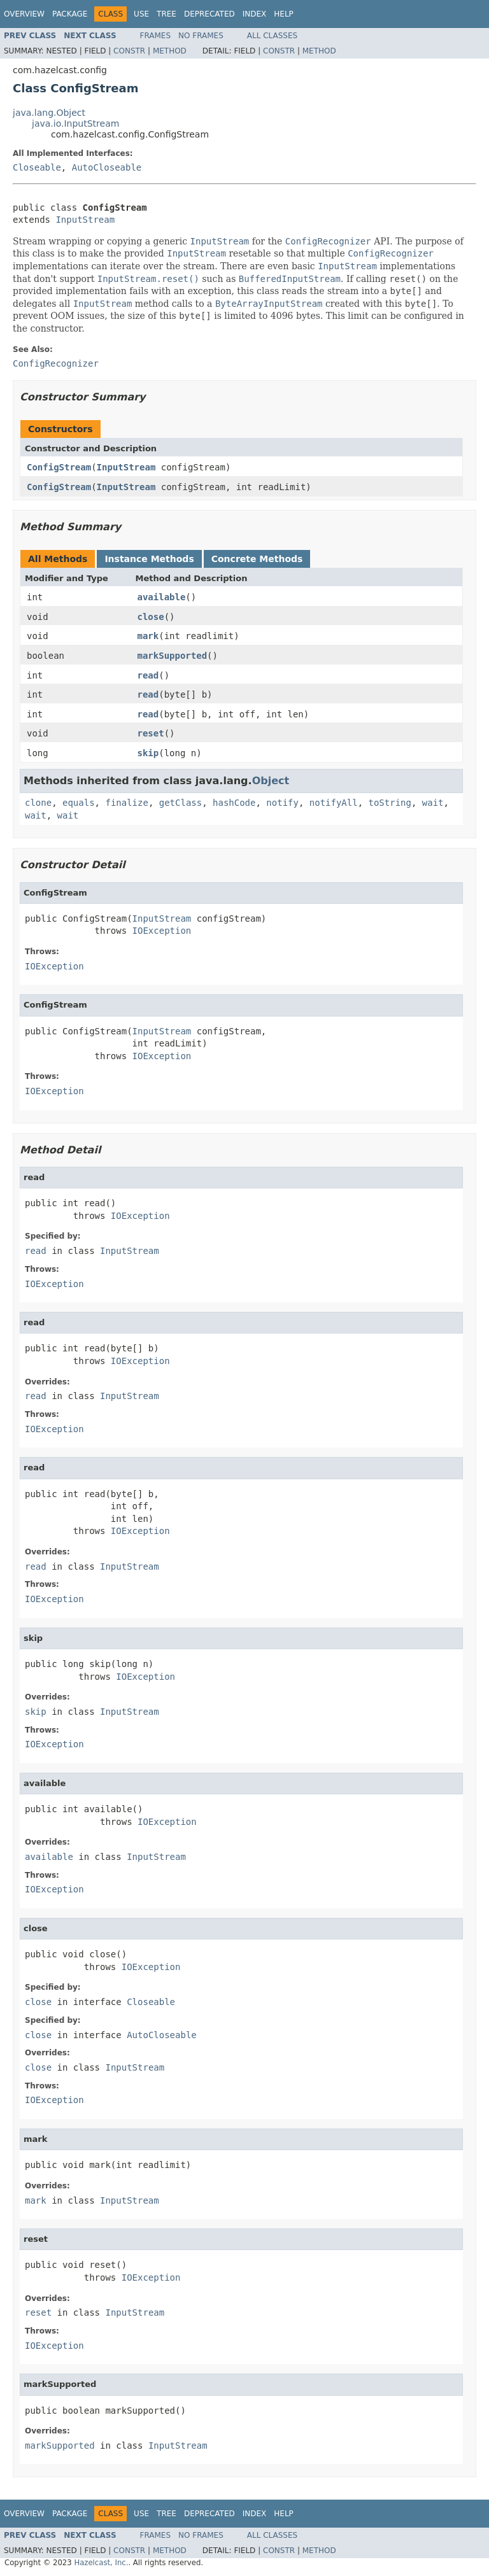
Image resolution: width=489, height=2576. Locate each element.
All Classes (272, 35)
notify (282, 803)
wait (433, 803)
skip (148, 753)
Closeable (37, 167)
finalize (126, 803)
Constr (129, 50)
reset (151, 733)
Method (170, 50)
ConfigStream (59, 467)
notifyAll (333, 803)
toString (390, 803)
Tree (166, 14)
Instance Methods (149, 559)
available (162, 597)
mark (148, 636)
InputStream (85, 220)
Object (271, 781)
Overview (24, 14)
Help (284, 14)
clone (38, 803)
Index (255, 14)
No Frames (200, 35)
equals (78, 803)
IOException (162, 931)
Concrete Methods (257, 559)
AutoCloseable (107, 167)
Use (141, 14)
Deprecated (209, 14)
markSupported (173, 656)
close (151, 617)
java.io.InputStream (75, 123)
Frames (155, 35)
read (148, 675)
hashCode (234, 803)
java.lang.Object (49, 113)
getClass (180, 803)
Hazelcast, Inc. (101, 2562)
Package (69, 14)
